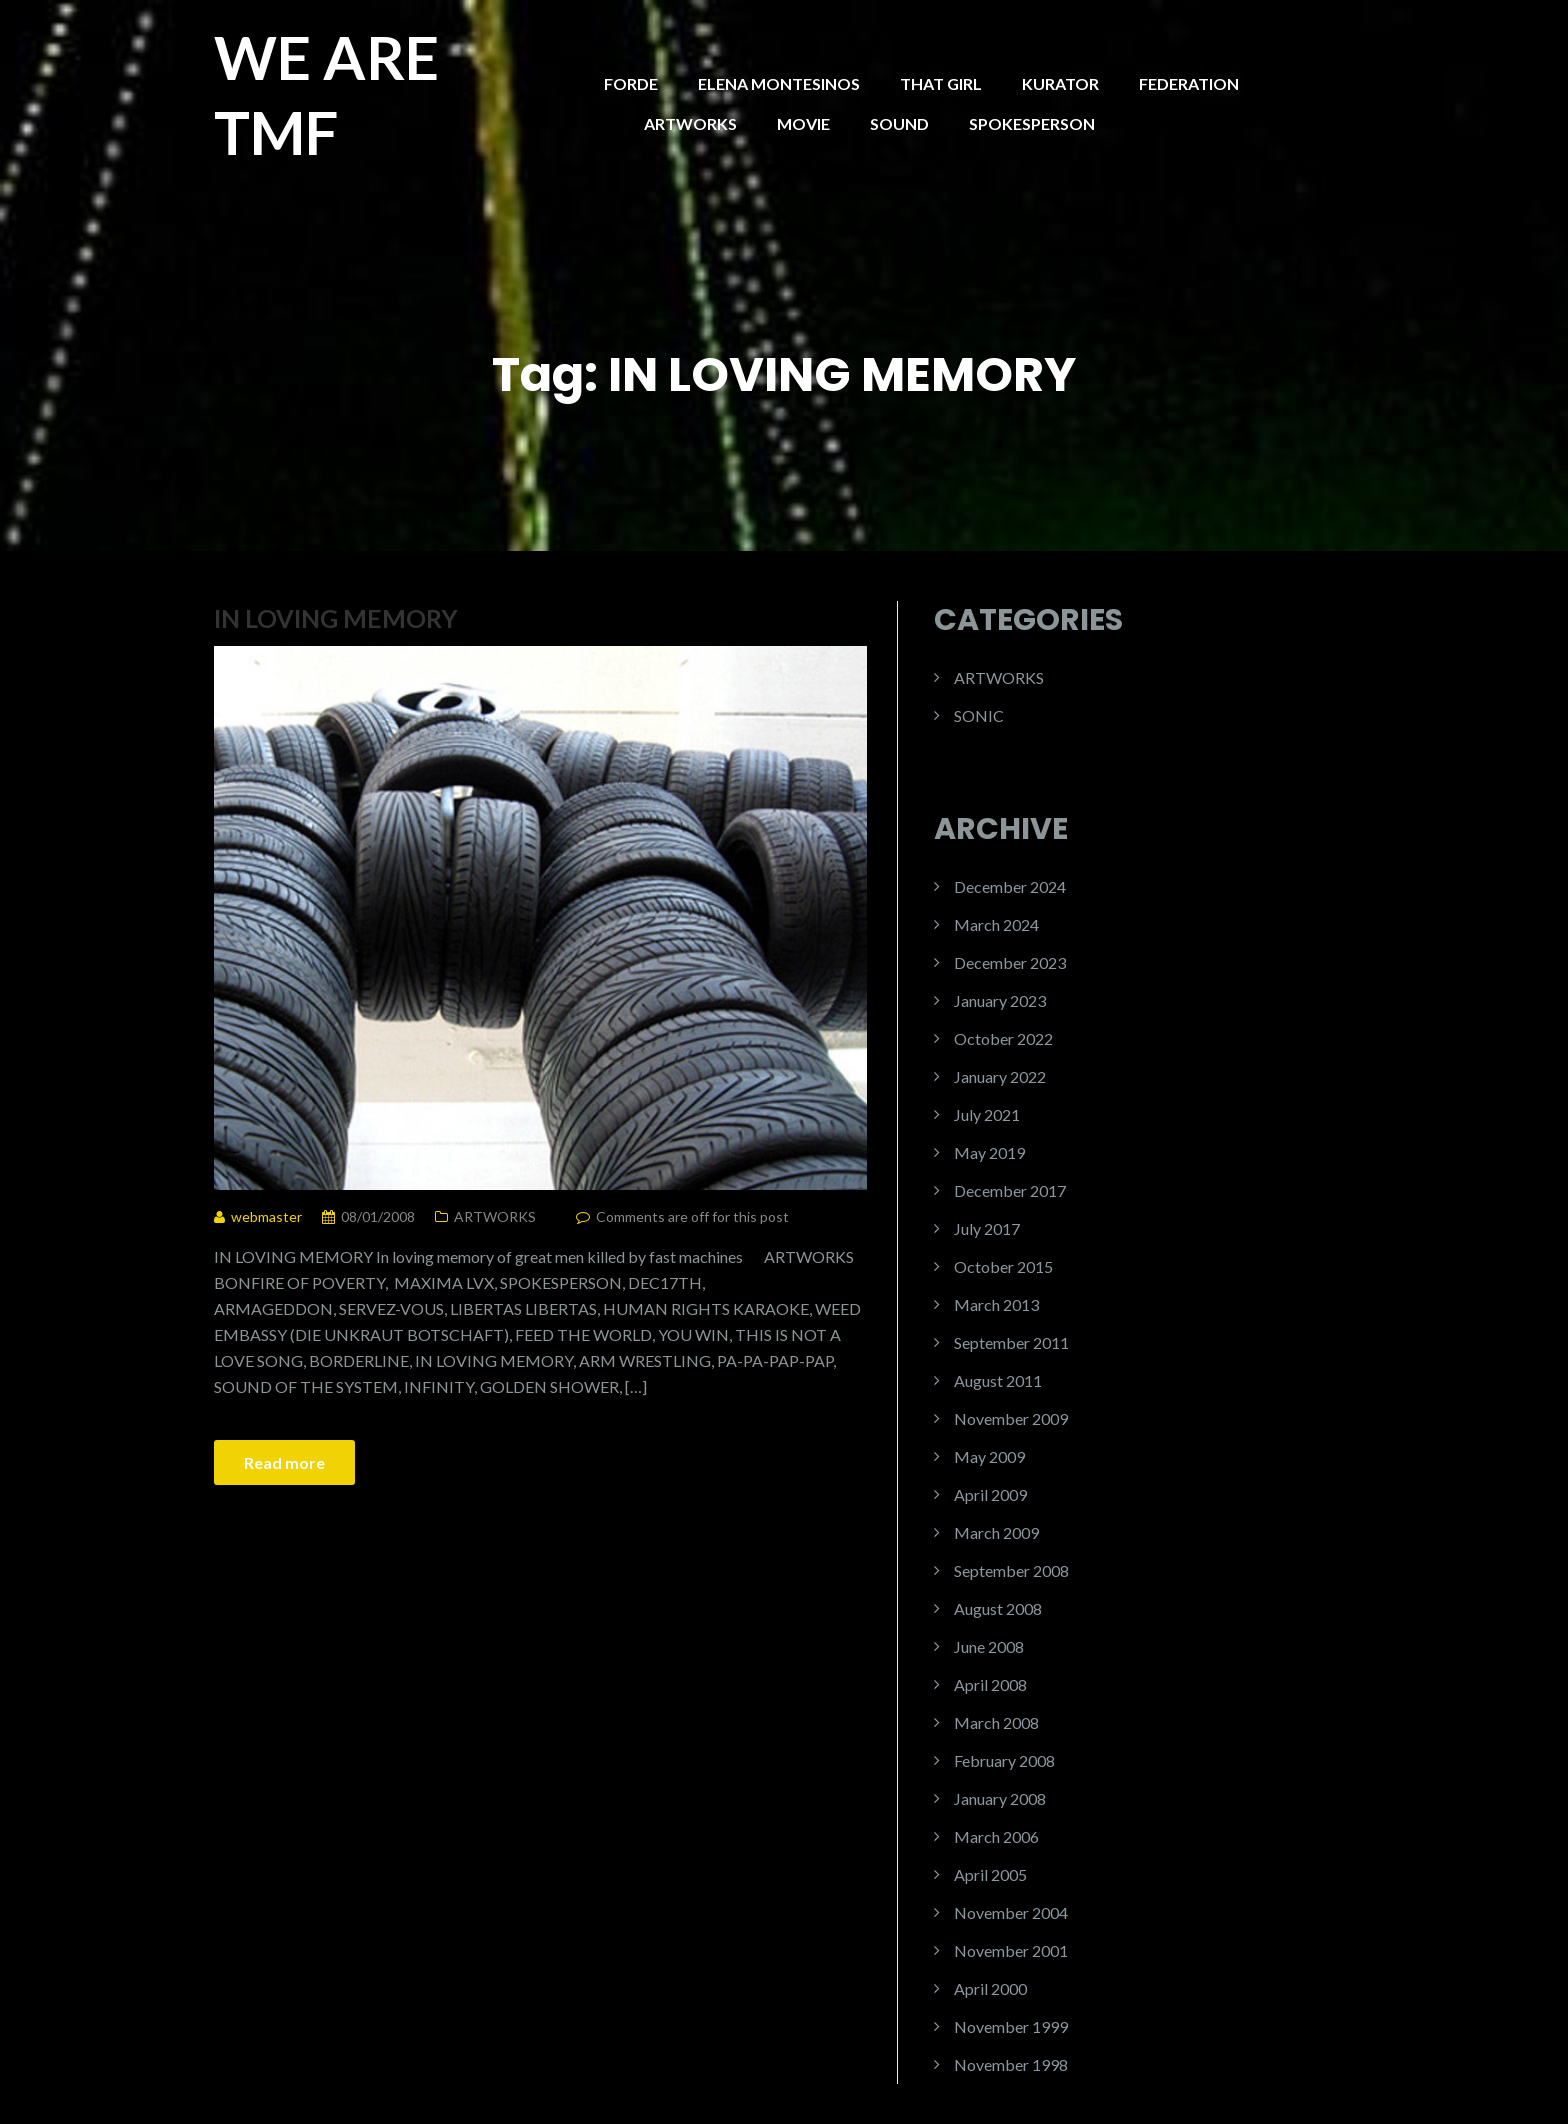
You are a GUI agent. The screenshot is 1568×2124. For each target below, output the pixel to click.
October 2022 (1003, 1038)
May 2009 (989, 1456)
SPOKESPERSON (1032, 123)
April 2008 (990, 1684)
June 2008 (989, 1646)
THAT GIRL (941, 83)
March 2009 (996, 1532)
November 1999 (1011, 2026)
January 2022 (1000, 1076)
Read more (284, 1462)
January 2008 (1000, 1798)
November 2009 (1011, 1418)
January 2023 (1000, 1000)
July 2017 (987, 1228)
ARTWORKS (690, 123)
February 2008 (1004, 1760)
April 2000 (990, 1988)
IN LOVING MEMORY (336, 618)
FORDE (631, 83)
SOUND (899, 123)
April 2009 (990, 1494)
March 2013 (996, 1304)
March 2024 (996, 924)
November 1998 (1011, 2064)
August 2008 (998, 1608)
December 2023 (1010, 962)
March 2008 (996, 1722)
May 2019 (989, 1152)
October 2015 (1003, 1266)
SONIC (979, 715)
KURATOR (1060, 83)
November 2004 (1011, 1912)
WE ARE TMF (326, 94)
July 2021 (987, 1114)
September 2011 (1011, 1342)
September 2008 (1011, 1570)
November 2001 (1011, 1950)
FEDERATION (1189, 83)
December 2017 (1010, 1190)
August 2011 (998, 1380)
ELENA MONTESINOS (779, 83)
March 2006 (996, 1836)
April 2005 (990, 1874)
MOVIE (803, 123)
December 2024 (1010, 886)
